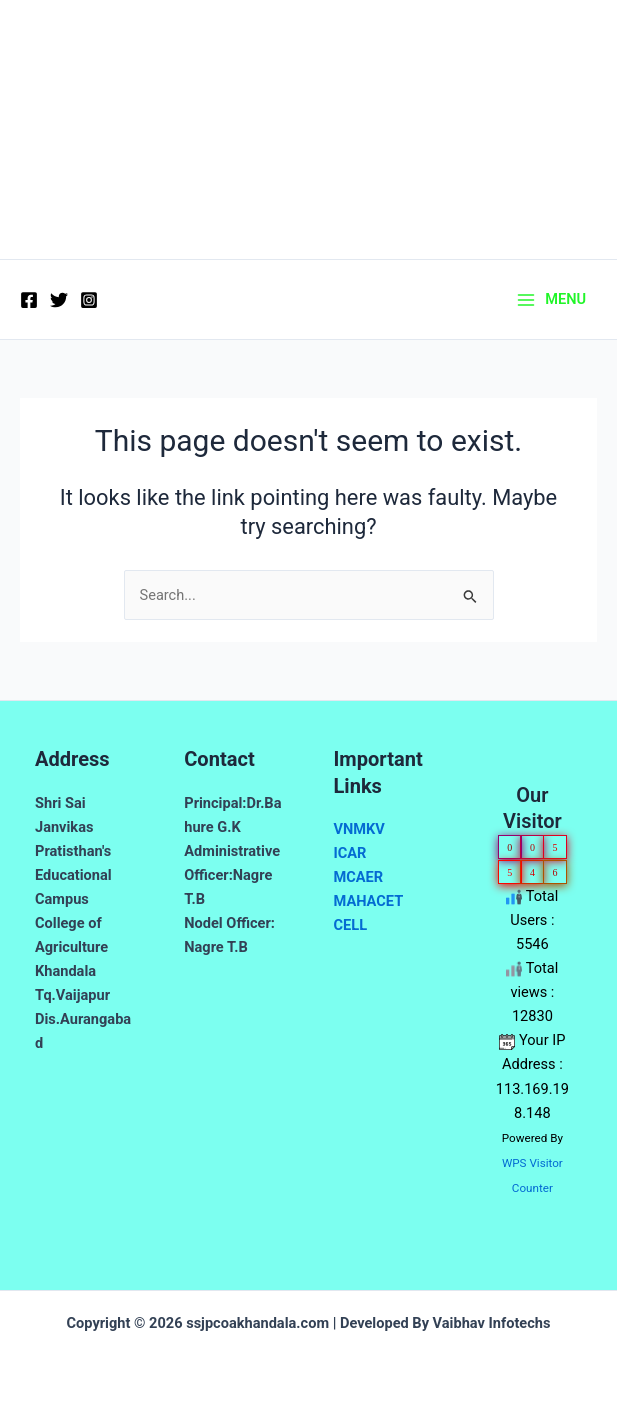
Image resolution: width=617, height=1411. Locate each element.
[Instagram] (89, 300)
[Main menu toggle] (552, 299)
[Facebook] (29, 300)
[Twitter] (59, 300)
